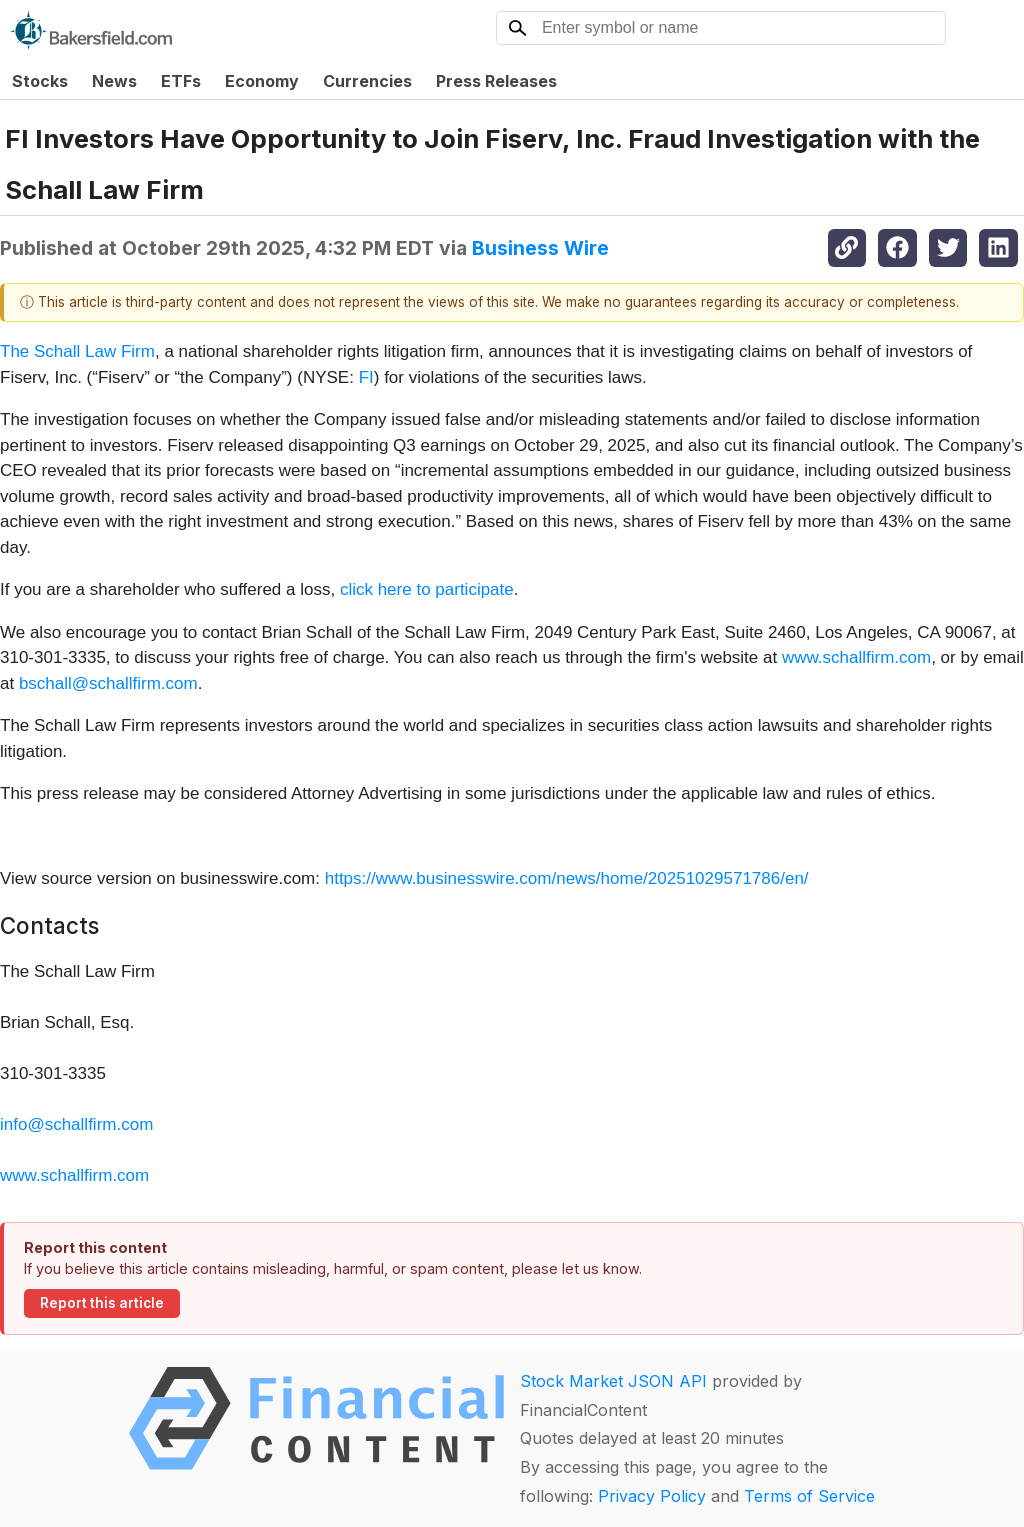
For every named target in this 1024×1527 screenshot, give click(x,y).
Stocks (40, 81)
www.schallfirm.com (856, 657)
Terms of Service (809, 1496)
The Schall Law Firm (77, 351)
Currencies (367, 81)
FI (366, 377)
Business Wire (540, 248)
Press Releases (496, 81)
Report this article (102, 1303)
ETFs (181, 81)
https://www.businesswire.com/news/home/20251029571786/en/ (567, 878)
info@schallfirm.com (76, 1124)
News (114, 81)
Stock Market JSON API (613, 1381)
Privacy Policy (652, 1496)
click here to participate (427, 589)
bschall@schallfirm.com (108, 683)
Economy (262, 81)
